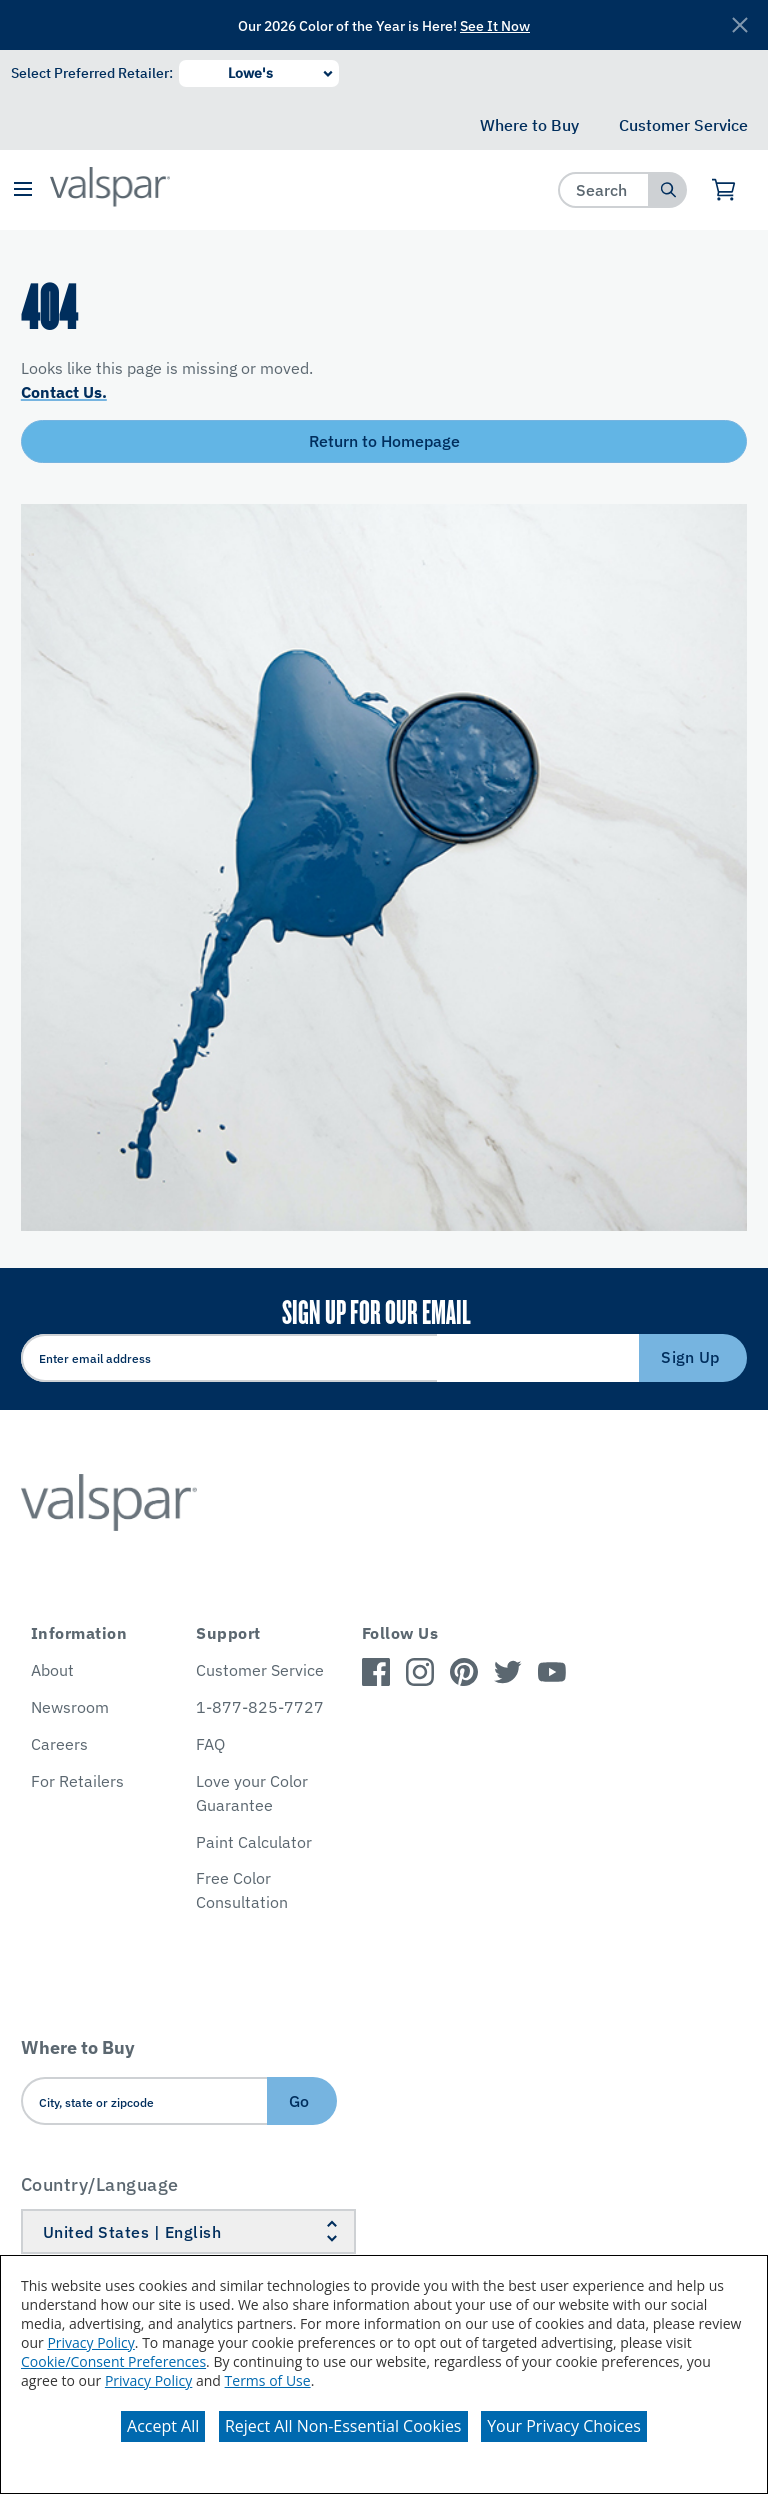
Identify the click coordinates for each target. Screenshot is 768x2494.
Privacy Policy (90, 2342)
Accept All (163, 2426)
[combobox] (604, 189)
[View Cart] (724, 190)
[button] (22, 190)
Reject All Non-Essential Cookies (343, 2426)
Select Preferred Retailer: (92, 73)
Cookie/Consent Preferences (113, 2361)
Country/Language (100, 2184)
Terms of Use (268, 2380)
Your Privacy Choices (564, 2426)
